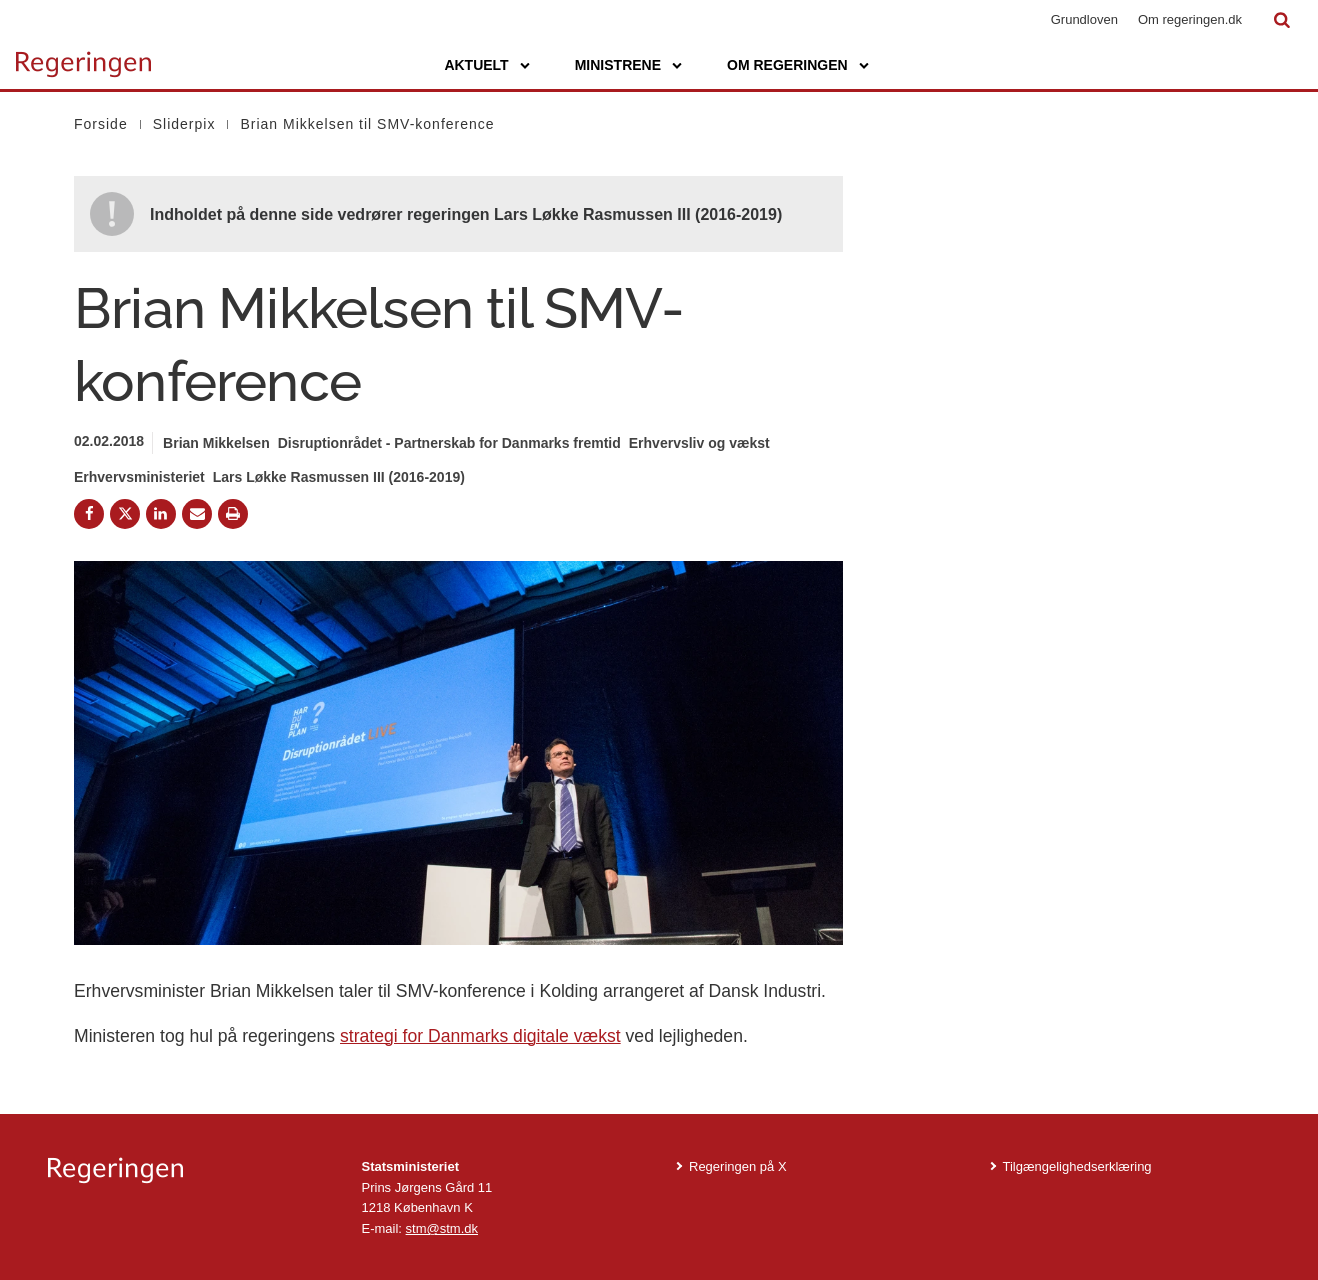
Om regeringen (787, 65)
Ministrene (618, 65)
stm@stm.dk (442, 1228)
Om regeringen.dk (1190, 19)
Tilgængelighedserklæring (1077, 1166)
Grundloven (1084, 19)
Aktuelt (476, 65)
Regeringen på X (738, 1166)
